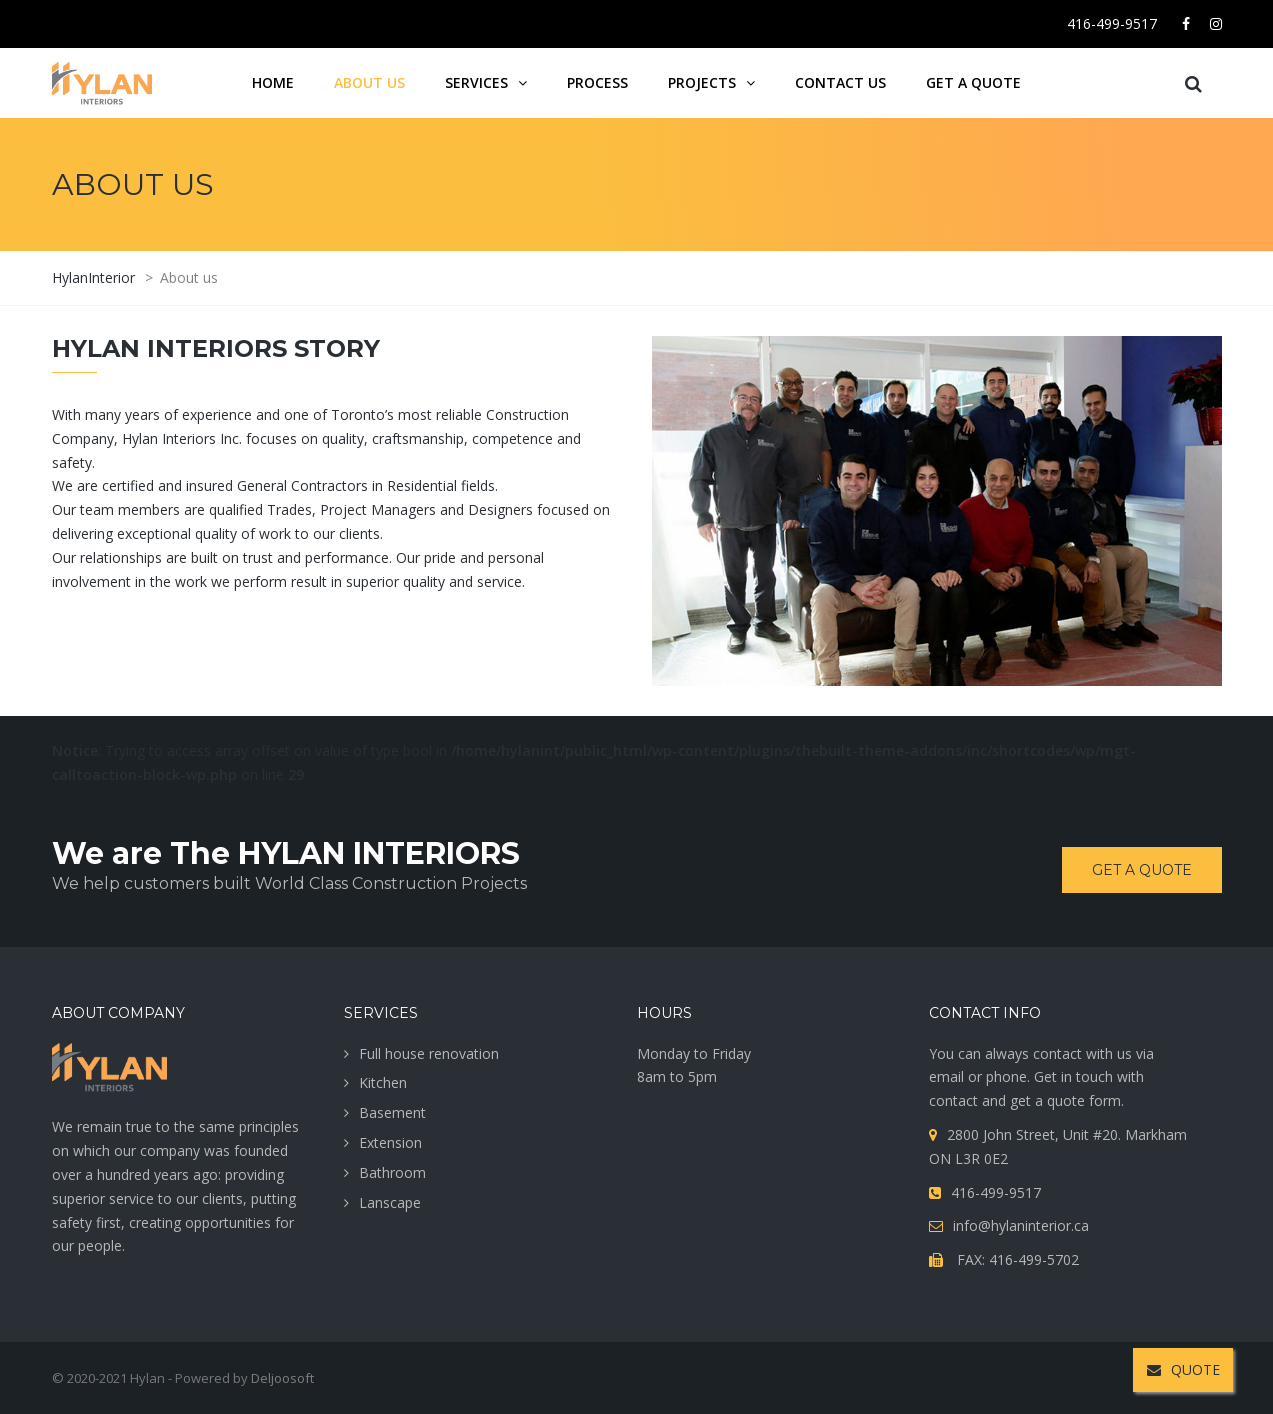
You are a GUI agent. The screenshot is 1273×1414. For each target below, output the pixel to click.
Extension (390, 1142)
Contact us (840, 82)
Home (273, 82)
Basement (392, 1112)
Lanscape (390, 1202)
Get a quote (973, 82)
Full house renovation (429, 1053)
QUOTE (1183, 1369)
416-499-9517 (1112, 23)
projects (702, 82)
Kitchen (383, 1082)
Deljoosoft (282, 1378)
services (476, 82)
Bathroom (392, 1172)
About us (369, 82)
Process (597, 82)
